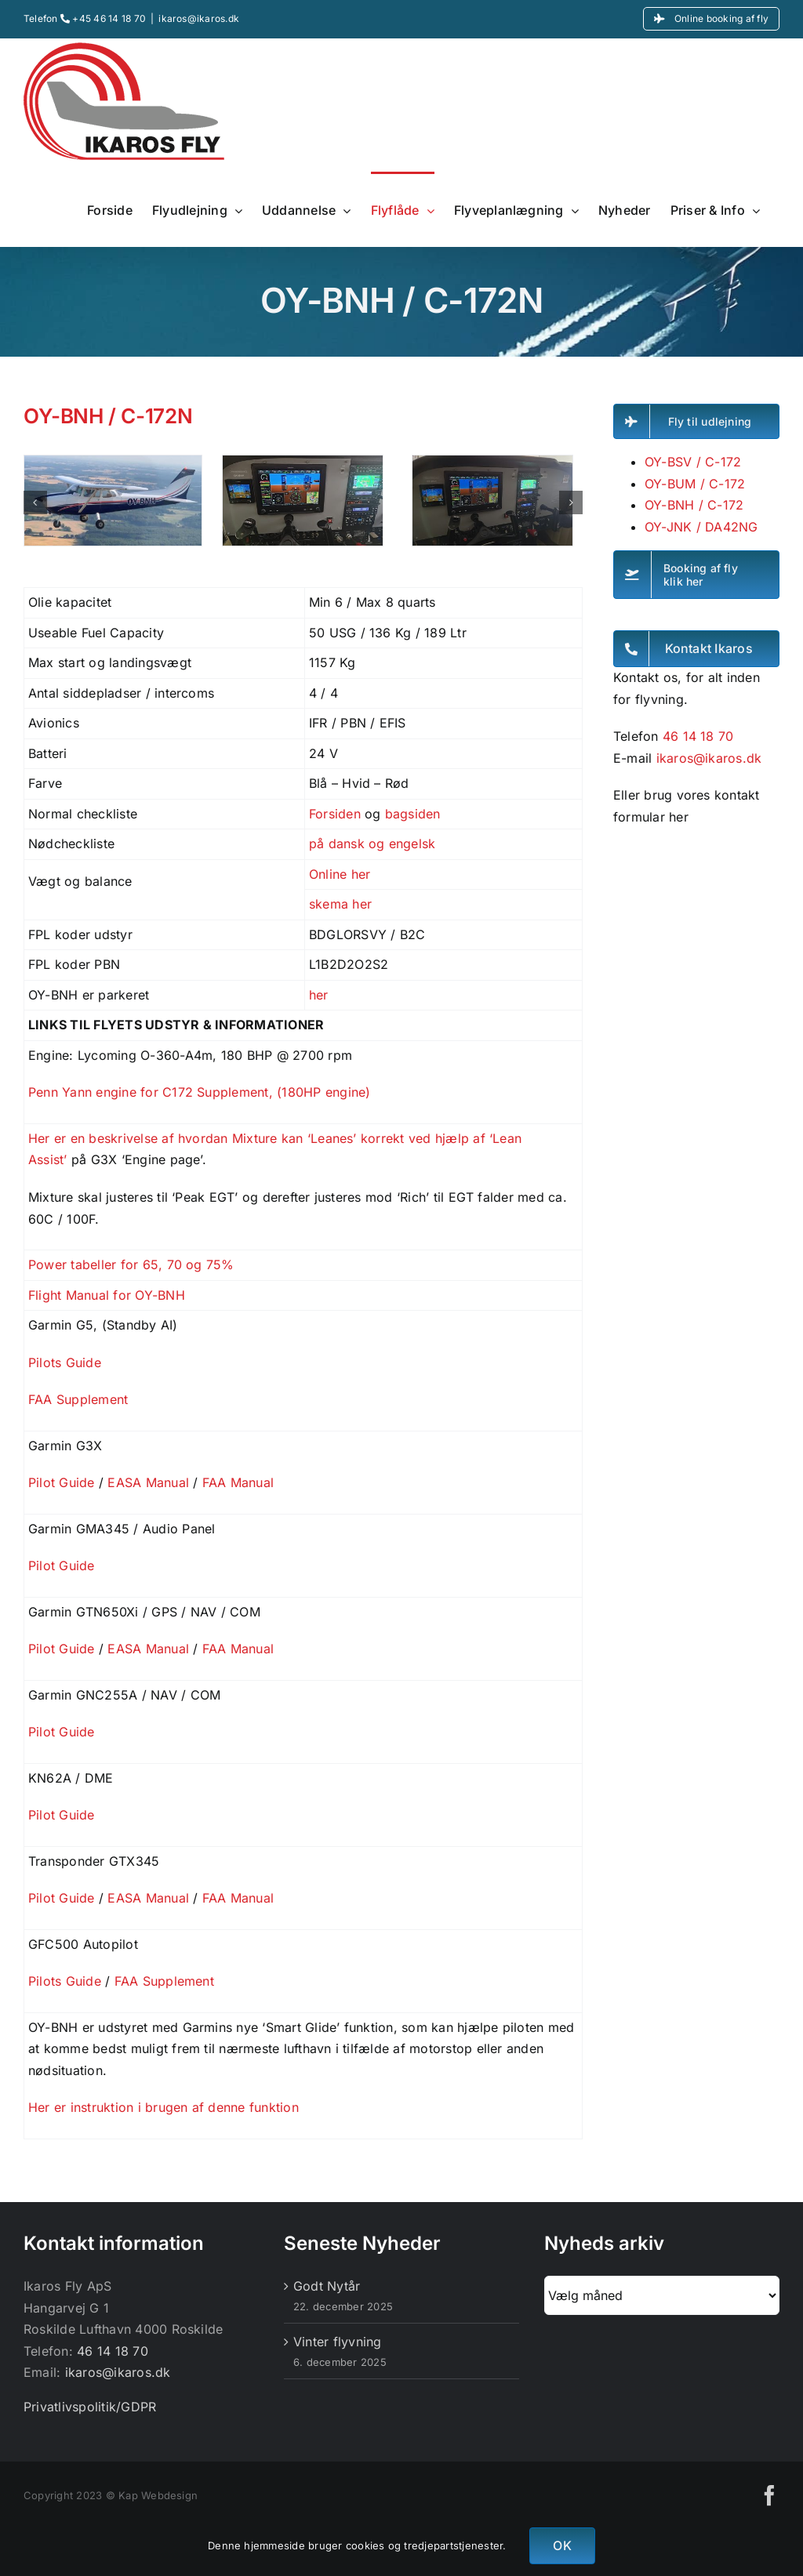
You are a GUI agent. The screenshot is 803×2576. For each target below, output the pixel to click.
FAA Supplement (78, 1399)
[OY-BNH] (113, 463)
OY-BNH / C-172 (694, 505)
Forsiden (335, 814)
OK (562, 2545)
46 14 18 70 (698, 736)
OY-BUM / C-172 (695, 484)
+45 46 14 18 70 (103, 18)
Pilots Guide (64, 1362)
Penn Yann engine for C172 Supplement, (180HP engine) (199, 1092)
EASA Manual (148, 1482)
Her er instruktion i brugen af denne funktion (165, 2107)
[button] (35, 502)
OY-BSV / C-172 (693, 462)
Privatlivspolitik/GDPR (90, 2407)
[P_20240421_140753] (303, 463)
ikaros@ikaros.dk (198, 18)
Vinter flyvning (337, 2341)
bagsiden (413, 814)
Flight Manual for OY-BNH (106, 1295)
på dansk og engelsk (372, 843)
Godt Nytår (326, 2286)
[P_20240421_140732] (492, 463)
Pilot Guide (61, 1482)
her (319, 995)
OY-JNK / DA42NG (701, 527)
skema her (340, 904)
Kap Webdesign (158, 2495)
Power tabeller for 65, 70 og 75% (131, 1264)
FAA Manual (238, 1482)
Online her (339, 874)
